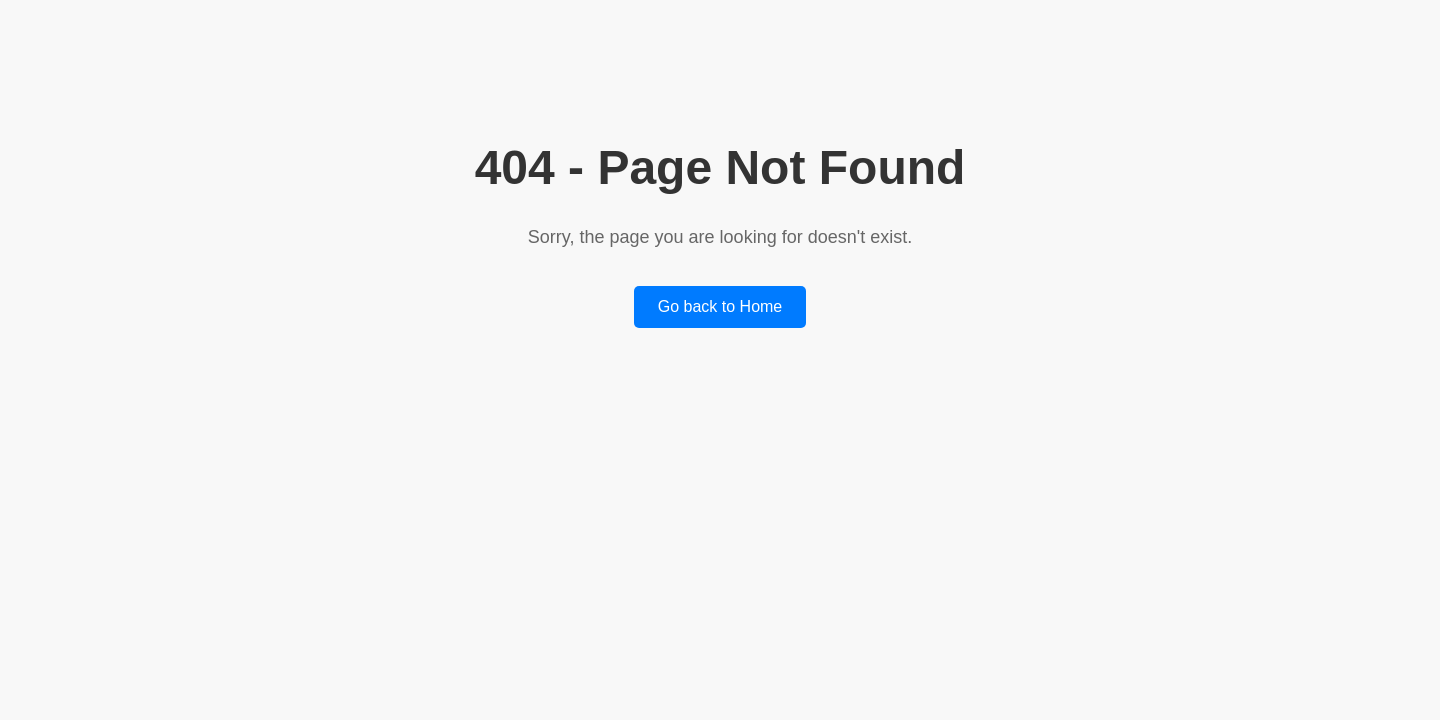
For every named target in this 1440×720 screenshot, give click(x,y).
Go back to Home (720, 306)
